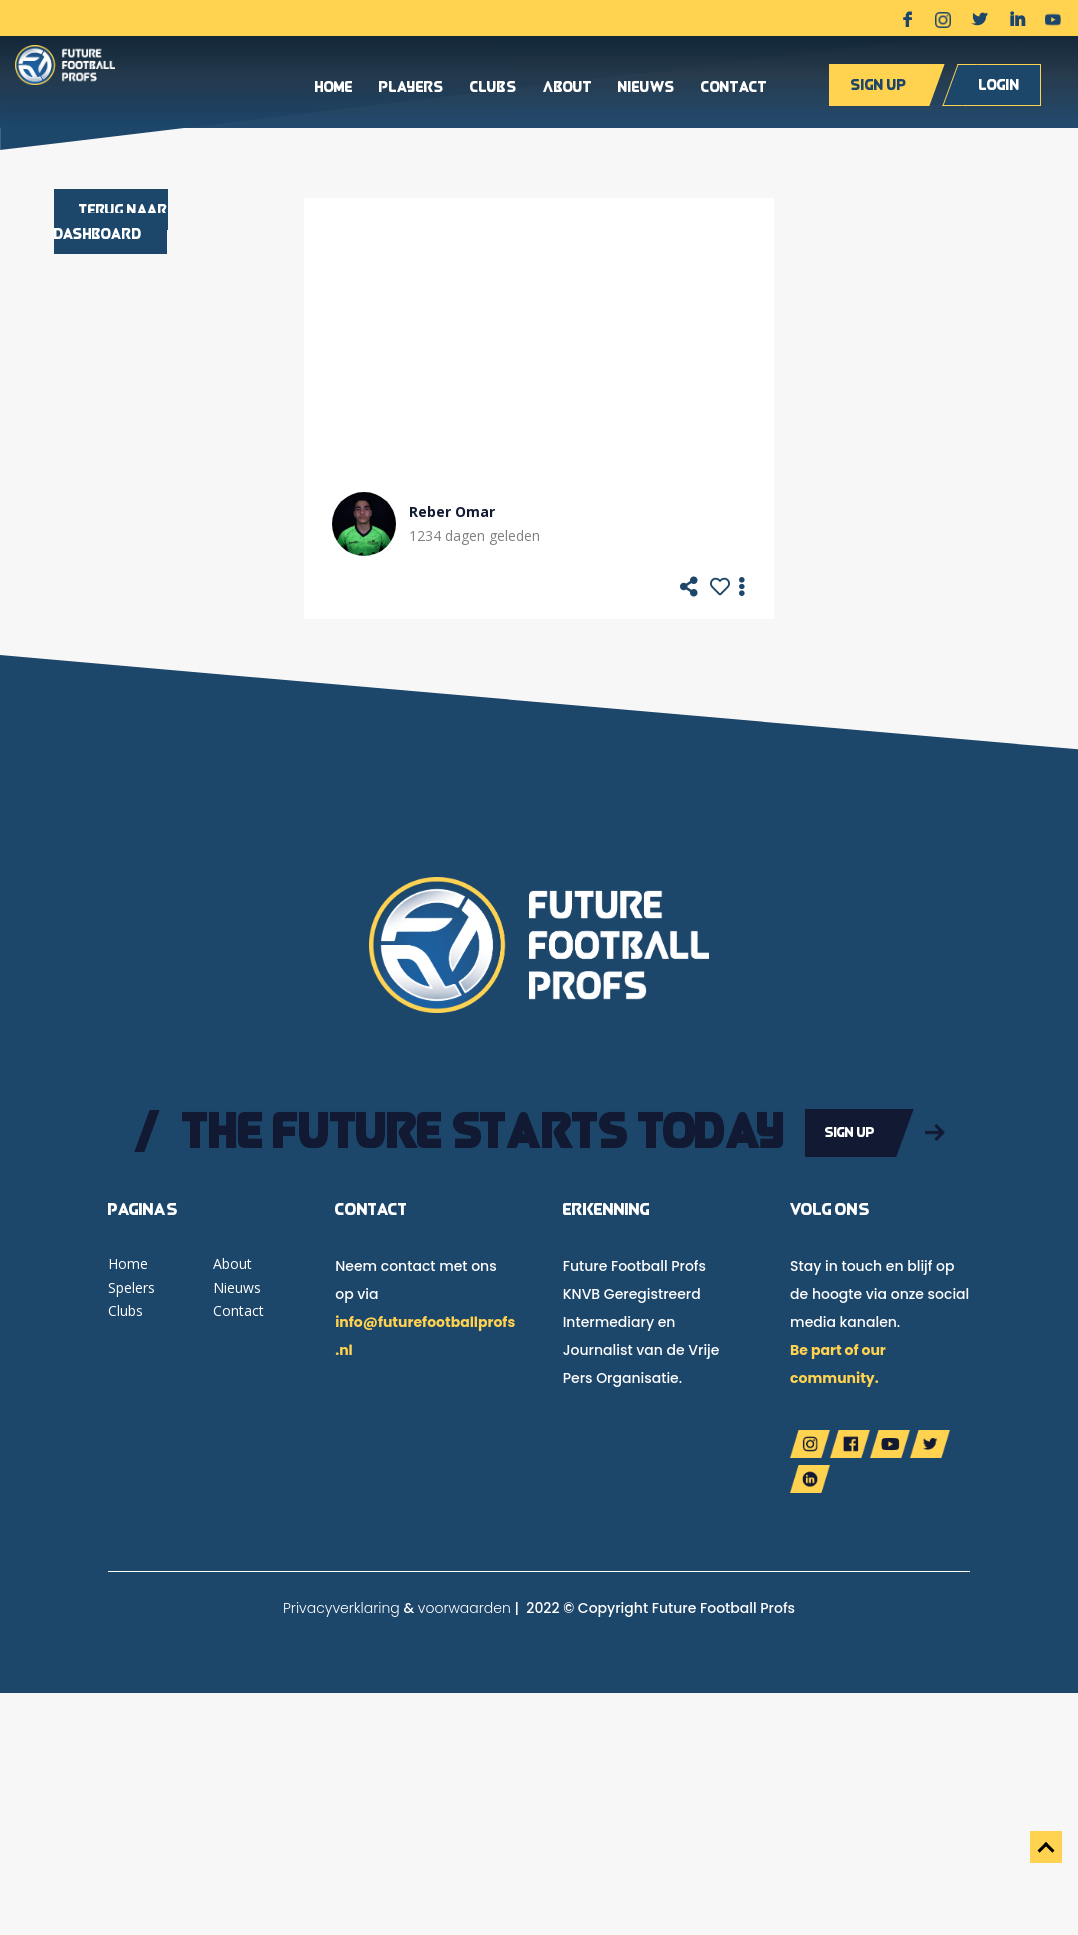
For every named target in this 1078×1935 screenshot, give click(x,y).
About (567, 89)
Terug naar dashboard (111, 221)
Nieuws (646, 89)
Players (411, 89)
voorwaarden (464, 1606)
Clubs (493, 89)
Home (334, 89)
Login (999, 85)
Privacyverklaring (341, 1606)
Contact (734, 89)
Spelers (131, 1285)
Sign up (878, 85)
